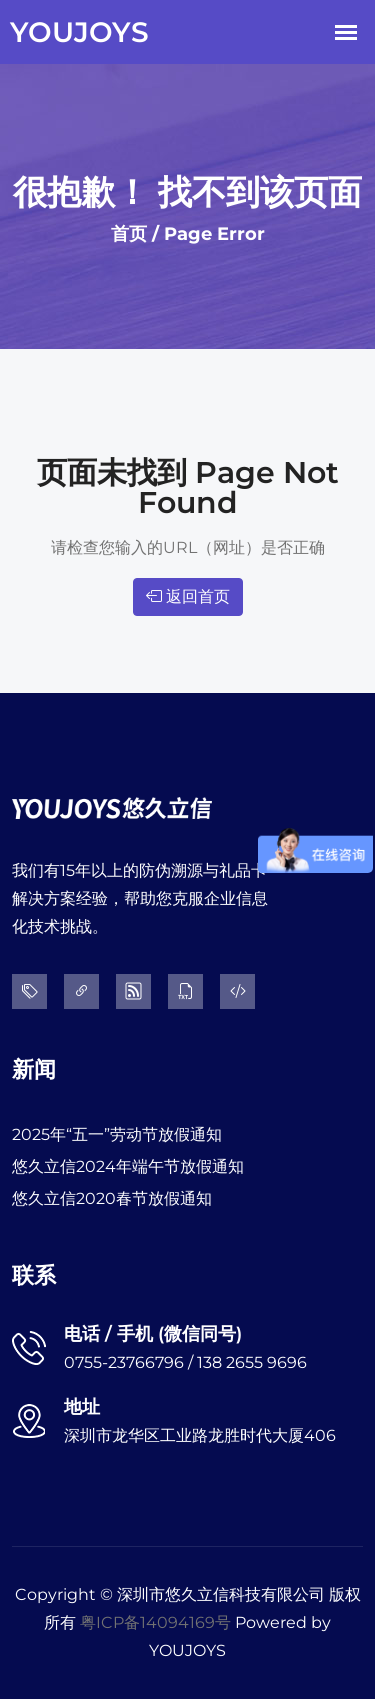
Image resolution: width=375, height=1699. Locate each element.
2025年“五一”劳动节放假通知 (117, 1134)
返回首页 (188, 596)
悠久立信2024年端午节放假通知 (128, 1166)
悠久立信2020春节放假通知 (112, 1198)
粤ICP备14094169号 (155, 1622)
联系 (34, 1275)
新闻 (34, 1069)
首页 (129, 234)
